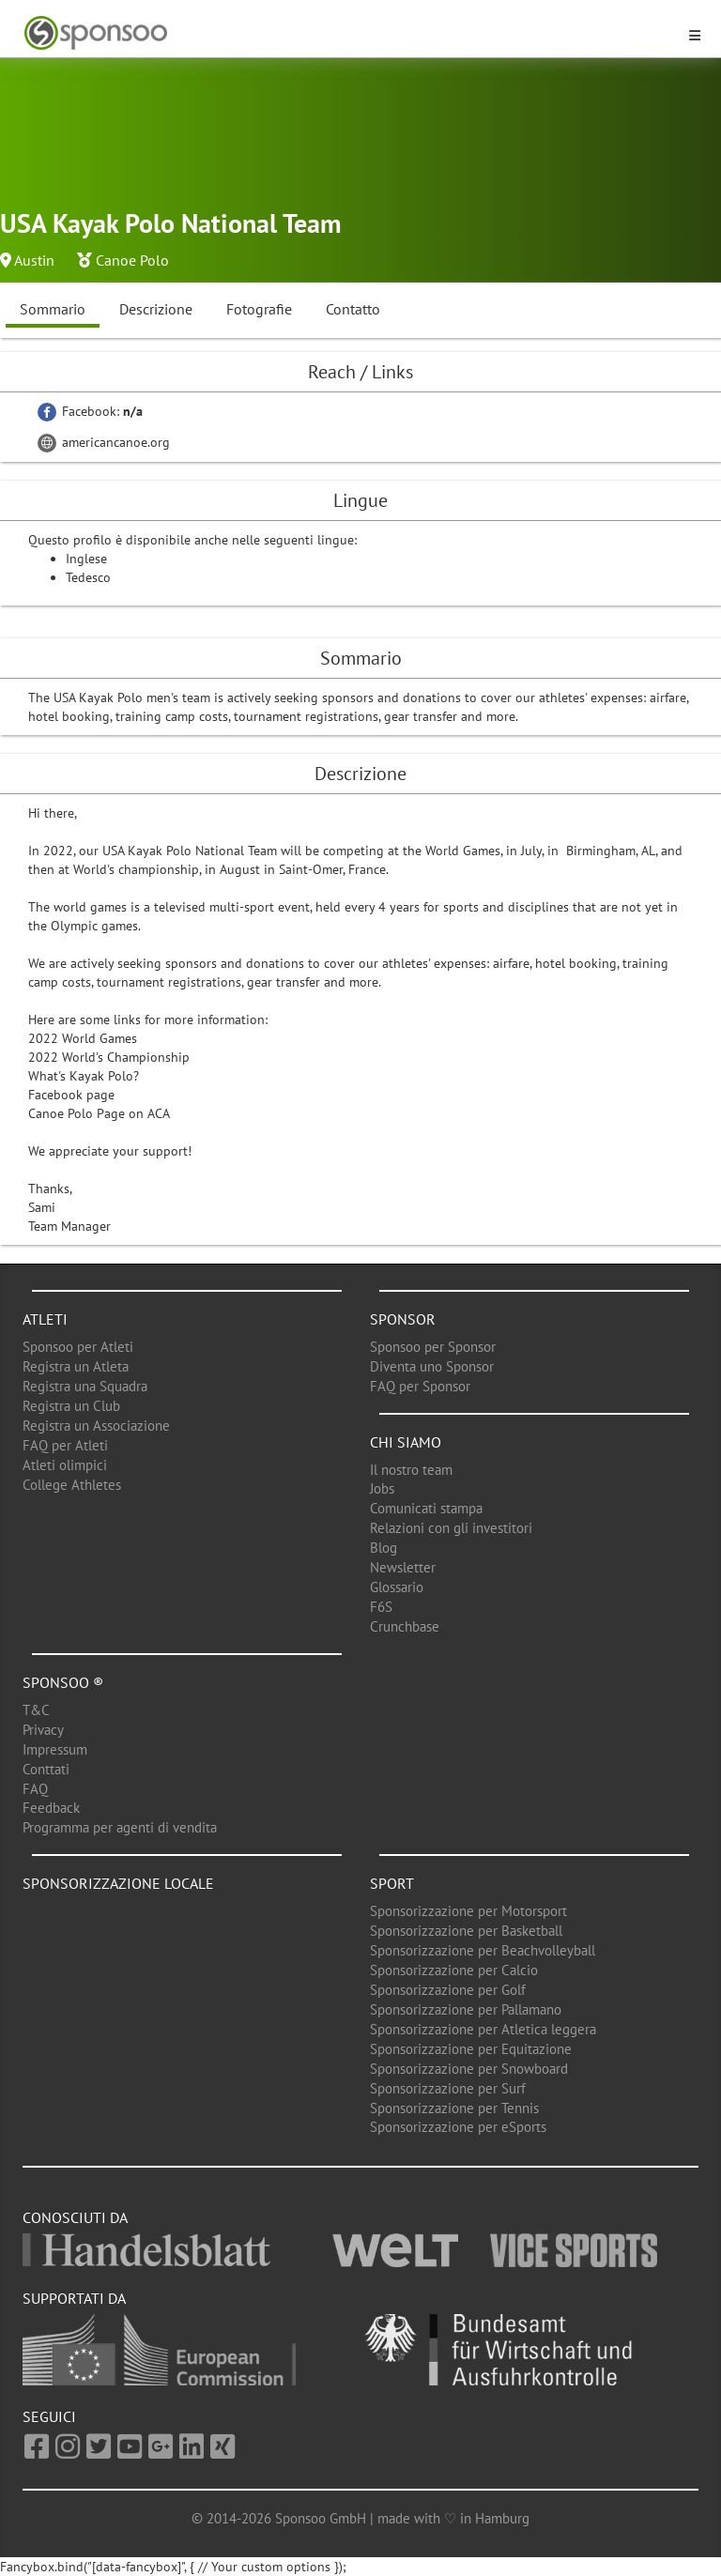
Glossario (396, 1587)
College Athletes (72, 1485)
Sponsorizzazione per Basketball (466, 1931)
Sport (392, 1883)
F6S (381, 1607)
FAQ (35, 1789)
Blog (383, 1547)
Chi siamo (405, 1442)
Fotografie (259, 308)
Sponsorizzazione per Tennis (454, 2108)
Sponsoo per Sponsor (433, 1347)
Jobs (382, 1488)
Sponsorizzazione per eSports (458, 2127)
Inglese (86, 558)
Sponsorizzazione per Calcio (454, 1970)
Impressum (55, 1749)
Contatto (353, 308)
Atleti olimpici (65, 1465)
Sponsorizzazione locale (118, 1883)
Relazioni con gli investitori (451, 1528)
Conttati (46, 1769)
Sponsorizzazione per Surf (448, 2088)
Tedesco (88, 577)
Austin (34, 260)
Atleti (45, 1319)
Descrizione (155, 308)
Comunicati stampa (426, 1508)
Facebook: (90, 411)
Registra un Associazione (96, 1425)
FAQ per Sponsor (420, 1386)
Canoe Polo (132, 260)
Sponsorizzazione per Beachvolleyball (482, 1950)
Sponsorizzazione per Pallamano (465, 2009)
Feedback (51, 1808)
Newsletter (403, 1567)
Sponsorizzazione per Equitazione (471, 2049)
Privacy (43, 1730)
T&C (36, 1710)
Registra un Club (71, 1406)
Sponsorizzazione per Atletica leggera (483, 2029)
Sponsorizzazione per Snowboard (469, 2069)
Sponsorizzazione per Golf (448, 1990)
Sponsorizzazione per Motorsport (468, 1911)
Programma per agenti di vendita (120, 1827)
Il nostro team (411, 1470)
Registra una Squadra (85, 1386)
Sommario (52, 308)
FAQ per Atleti (65, 1445)
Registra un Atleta (76, 1366)
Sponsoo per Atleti (78, 1347)
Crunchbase (404, 1626)
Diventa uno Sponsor (432, 1366)
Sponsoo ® (63, 1682)
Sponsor (403, 1319)
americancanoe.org (104, 442)
